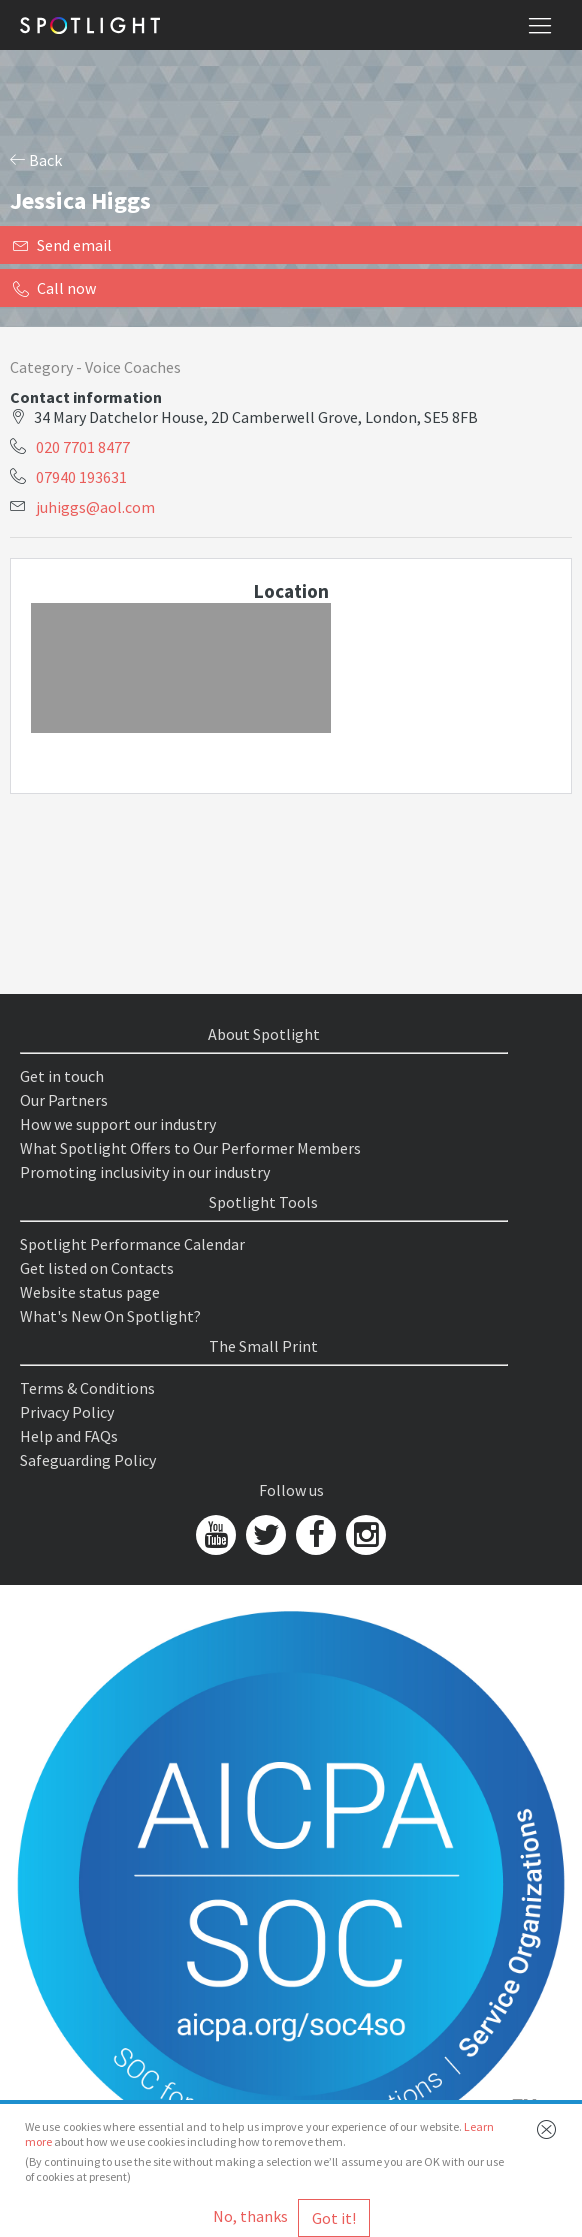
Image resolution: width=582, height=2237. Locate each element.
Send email (62, 245)
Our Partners (64, 1100)
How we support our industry (118, 1124)
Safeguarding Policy (88, 1460)
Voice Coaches (133, 367)
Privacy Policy (67, 1412)
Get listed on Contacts (97, 1268)
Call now (54, 288)
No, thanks (250, 2216)
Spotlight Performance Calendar (132, 1244)
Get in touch (62, 1076)
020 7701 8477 (83, 447)
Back (36, 160)
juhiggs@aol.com (95, 507)
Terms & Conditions (87, 1388)
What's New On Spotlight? (110, 1316)
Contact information (86, 397)
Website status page (90, 1292)
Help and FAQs (69, 1436)
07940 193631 (81, 477)
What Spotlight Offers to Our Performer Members (190, 1148)
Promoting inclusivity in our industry (145, 1172)
